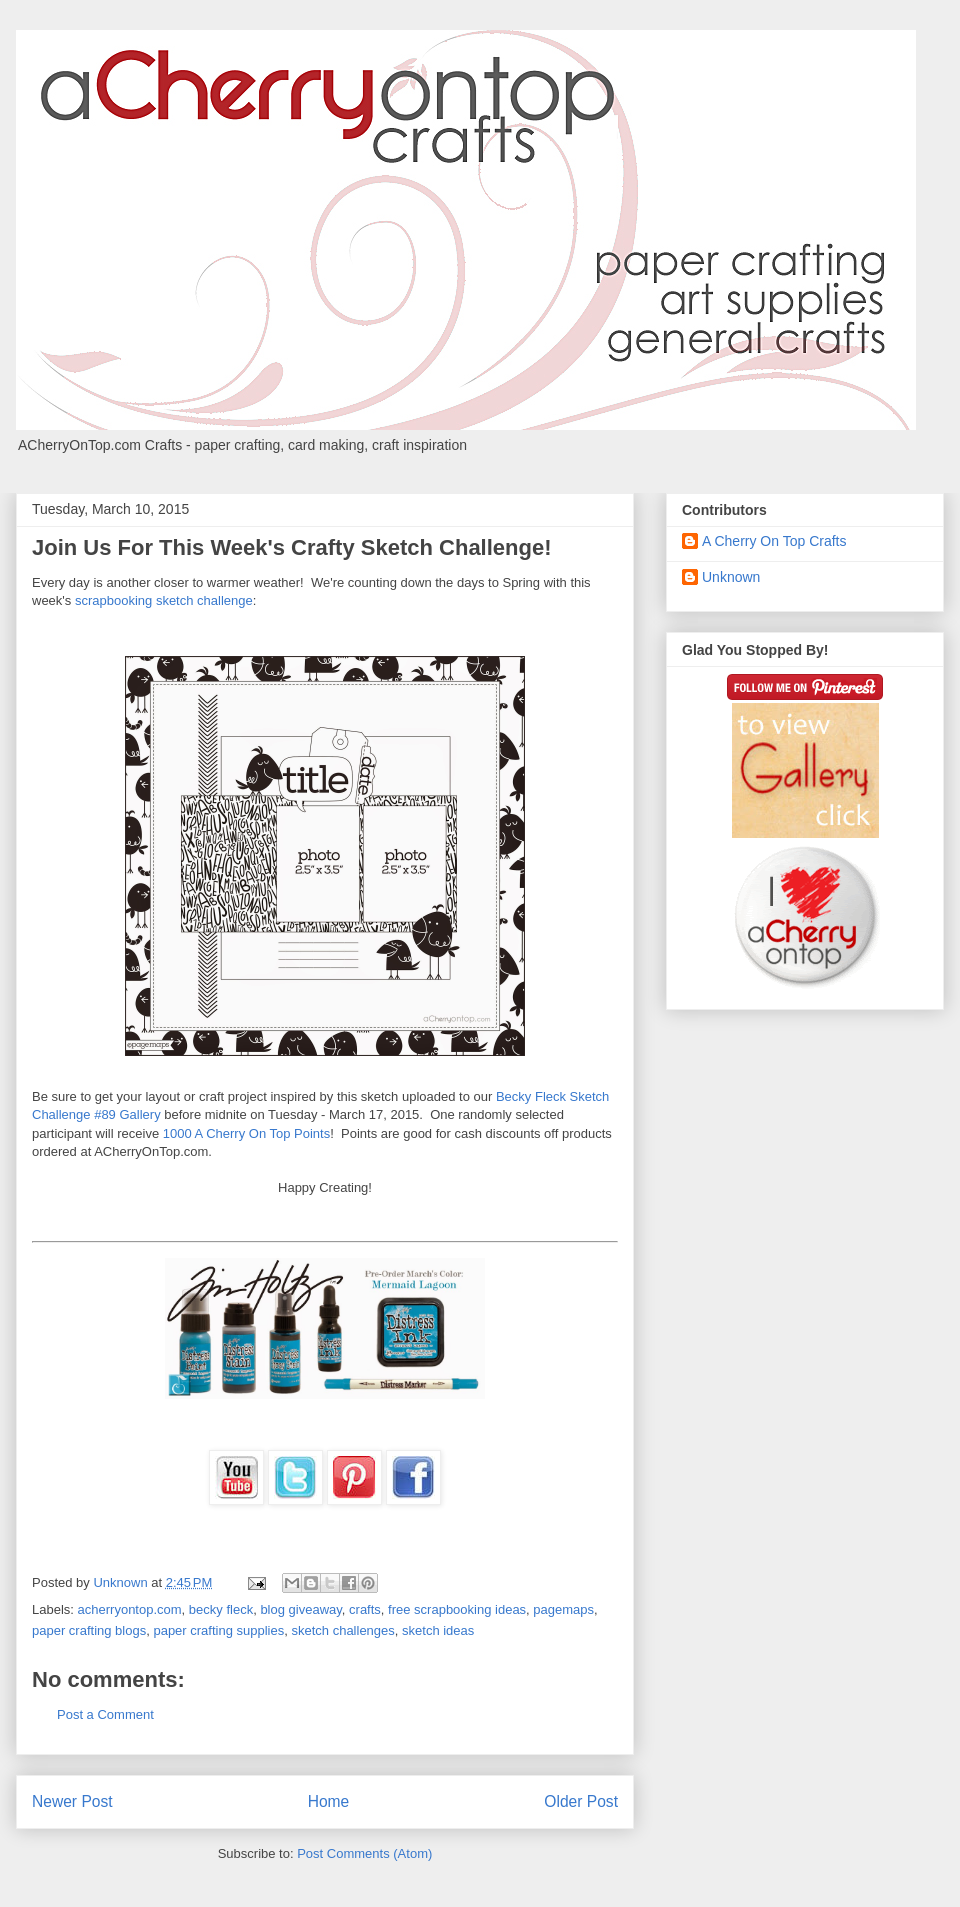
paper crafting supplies (218, 1630)
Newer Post (72, 1801)
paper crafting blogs (89, 1630)
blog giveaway (300, 1609)
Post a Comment (105, 1714)
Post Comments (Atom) (364, 1853)
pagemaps (563, 1609)
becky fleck (221, 1609)
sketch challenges (342, 1630)
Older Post (581, 1801)
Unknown (731, 577)
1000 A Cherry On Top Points (246, 1133)
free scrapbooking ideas (457, 1609)
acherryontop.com (130, 1609)
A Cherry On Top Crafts (774, 541)
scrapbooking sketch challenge (164, 600)
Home (329, 1801)
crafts (365, 1609)
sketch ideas (438, 1630)
